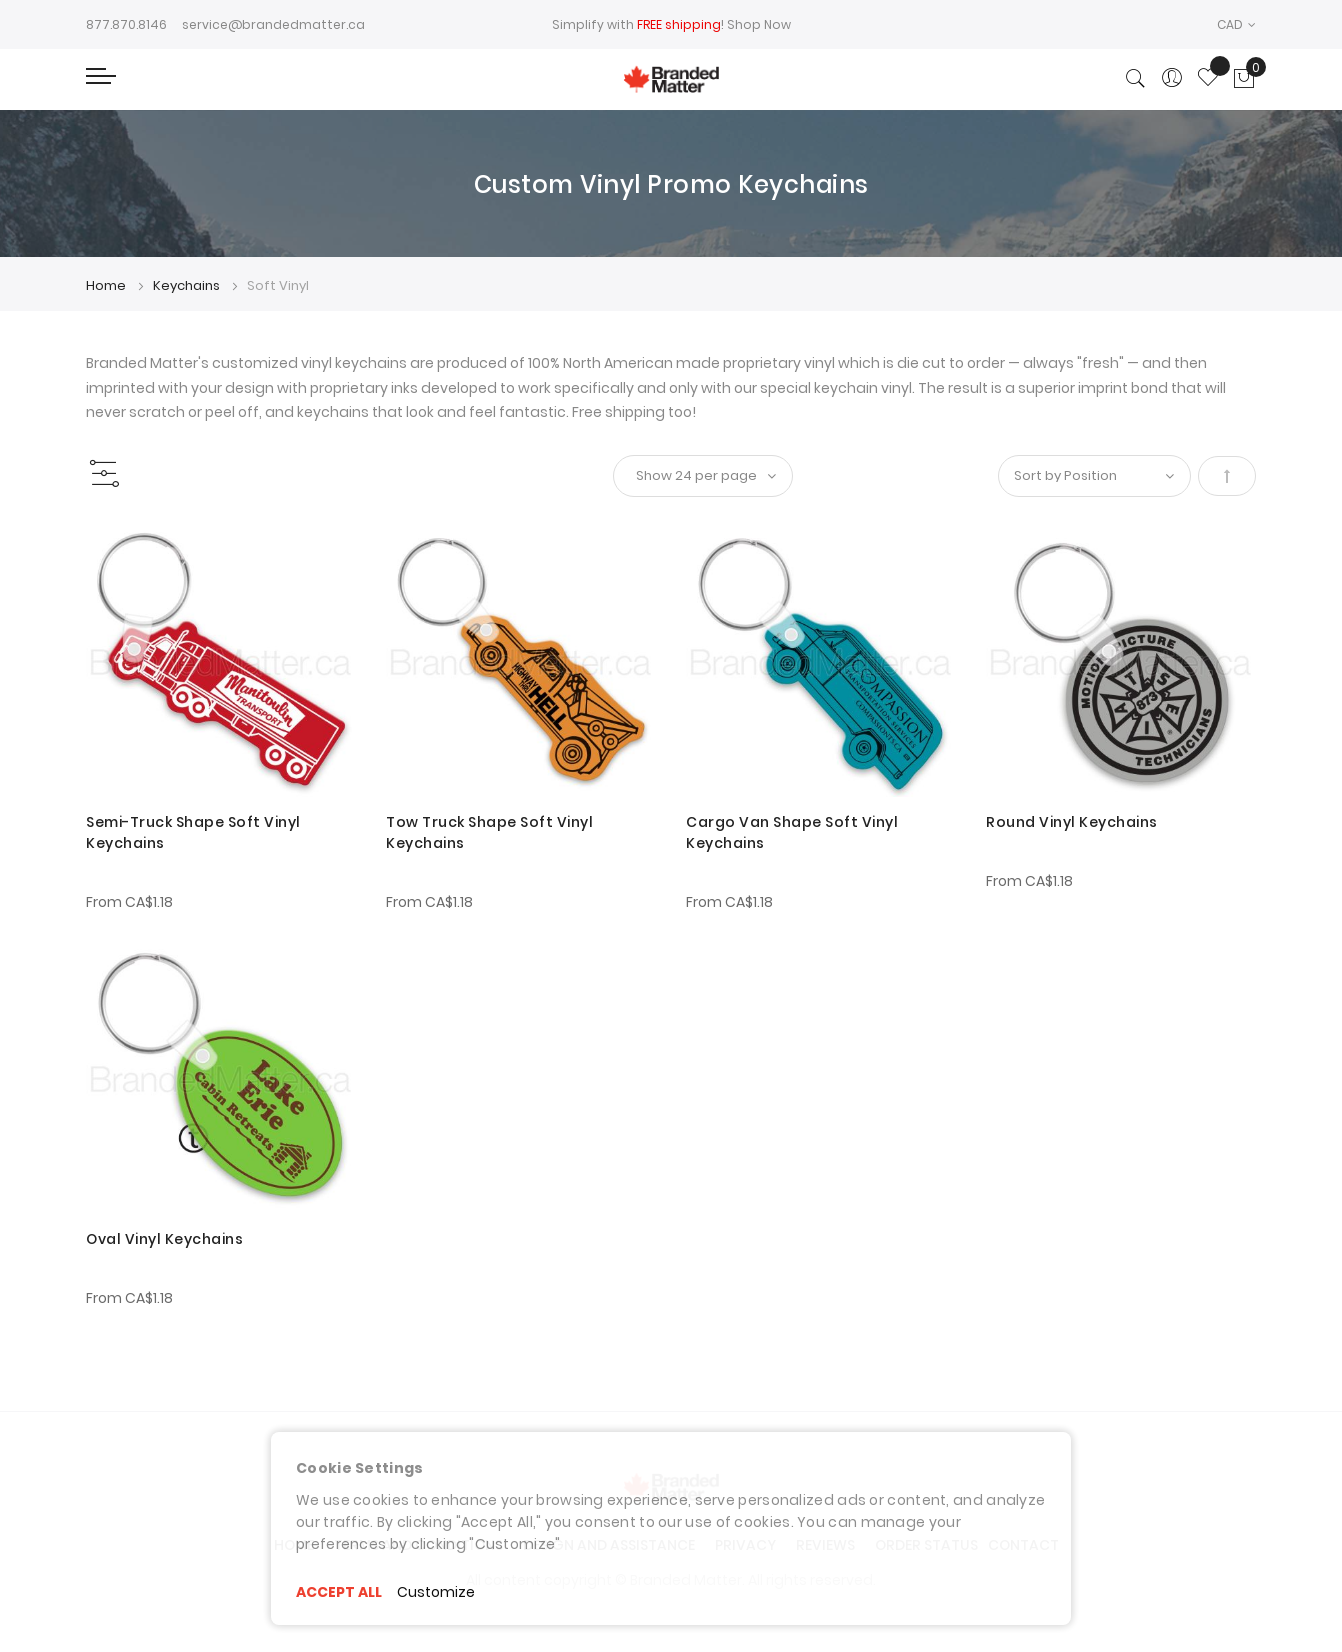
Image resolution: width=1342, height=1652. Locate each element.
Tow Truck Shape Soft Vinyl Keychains (489, 832)
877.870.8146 (126, 24)
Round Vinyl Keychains (1072, 822)
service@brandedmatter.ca (273, 24)
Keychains (188, 285)
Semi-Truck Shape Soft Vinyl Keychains (193, 832)
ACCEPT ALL (339, 1592)
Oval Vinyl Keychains (164, 1239)
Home (107, 285)
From (129, 902)
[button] (1236, 24)
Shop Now (759, 24)
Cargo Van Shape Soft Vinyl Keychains (792, 832)
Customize (436, 1592)
